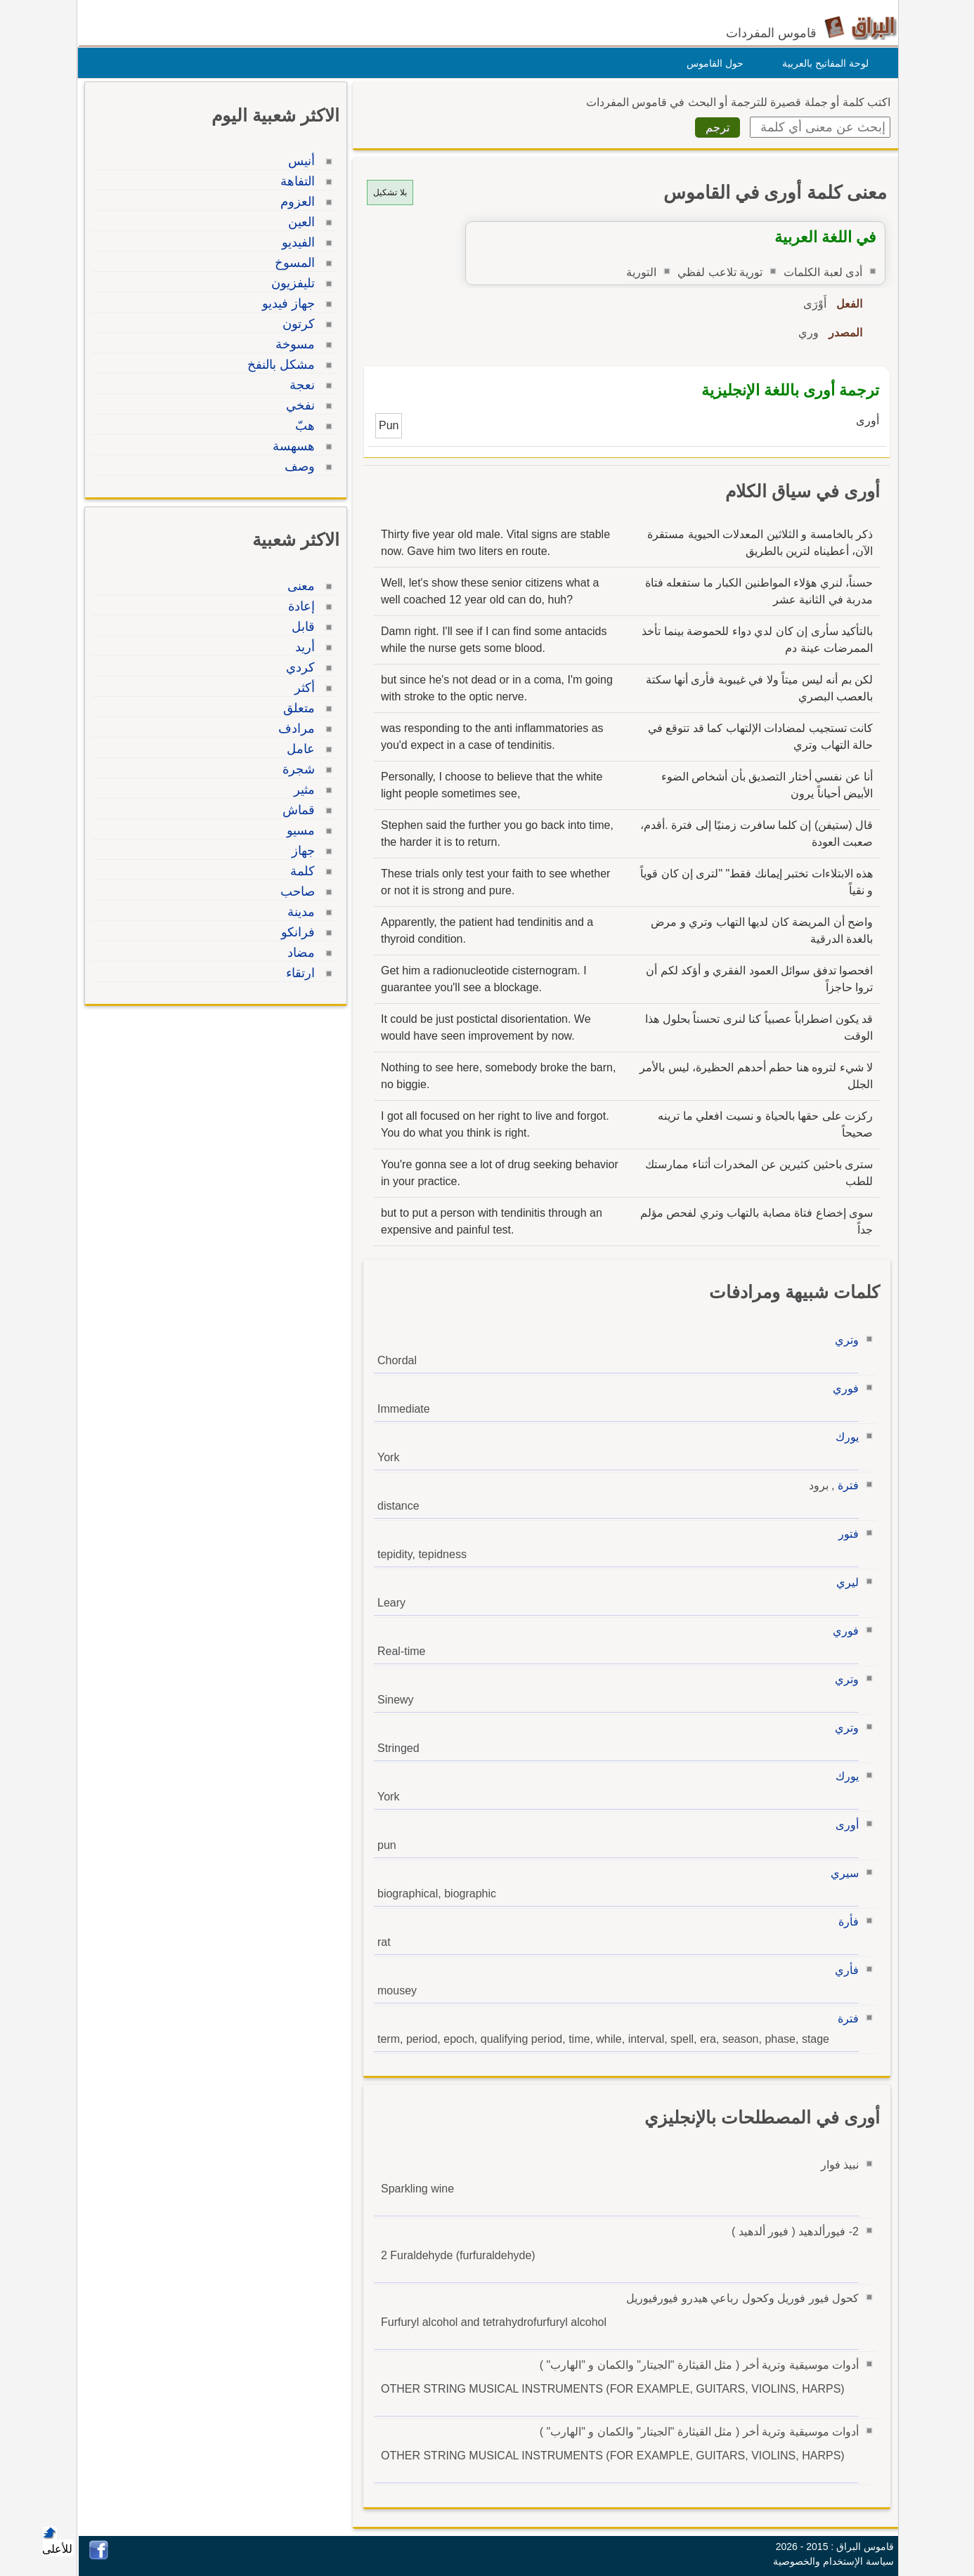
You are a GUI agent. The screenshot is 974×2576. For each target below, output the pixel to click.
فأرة (845, 1922)
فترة (844, 1485)
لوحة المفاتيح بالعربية (822, 63)
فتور (845, 1534)
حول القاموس (711, 63)
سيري (841, 1873)
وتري (843, 1340)
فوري (842, 1388)
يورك (843, 1437)
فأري (843, 1970)
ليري (844, 1582)
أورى (843, 1825)
